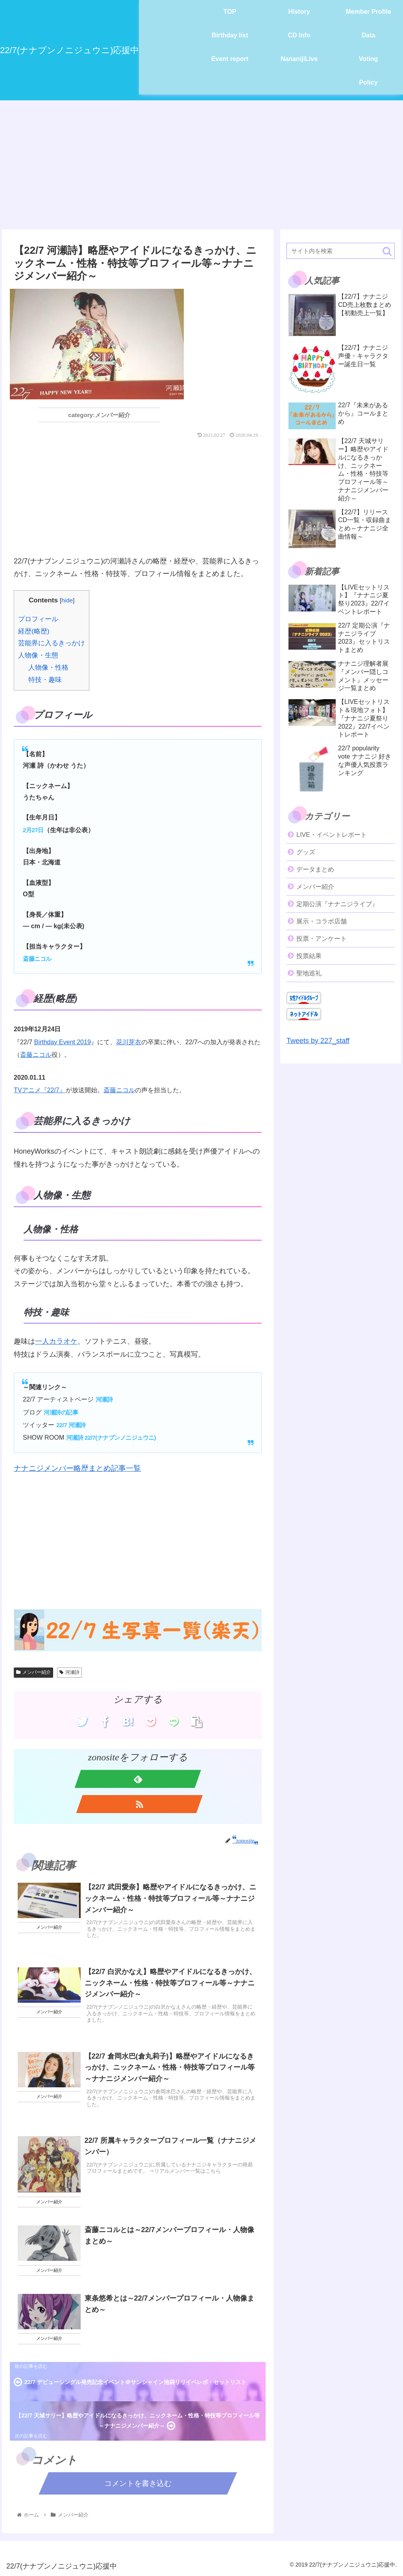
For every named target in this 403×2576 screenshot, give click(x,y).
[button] (387, 251)
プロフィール (38, 619)
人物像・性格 (48, 667)
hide (67, 600)
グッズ (305, 852)
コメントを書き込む (138, 2483)
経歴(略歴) (33, 631)
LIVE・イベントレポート (331, 834)
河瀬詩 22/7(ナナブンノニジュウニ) (111, 1437)
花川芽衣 (128, 1042)
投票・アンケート (321, 938)
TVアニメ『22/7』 (40, 1090)
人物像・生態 (38, 655)
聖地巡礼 (309, 973)
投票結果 (309, 956)
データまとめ (315, 869)
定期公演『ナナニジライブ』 (337, 904)
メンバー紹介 (33, 1672)
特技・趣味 (45, 679)
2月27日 (33, 830)
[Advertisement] (201, 165)
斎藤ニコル (37, 958)
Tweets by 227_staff (318, 1041)
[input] (340, 251)
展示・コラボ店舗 (321, 921)
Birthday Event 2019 (62, 1042)
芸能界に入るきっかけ (51, 643)
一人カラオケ (56, 1341)
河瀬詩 (104, 1399)
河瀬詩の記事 (61, 1412)
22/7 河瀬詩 (70, 1425)
